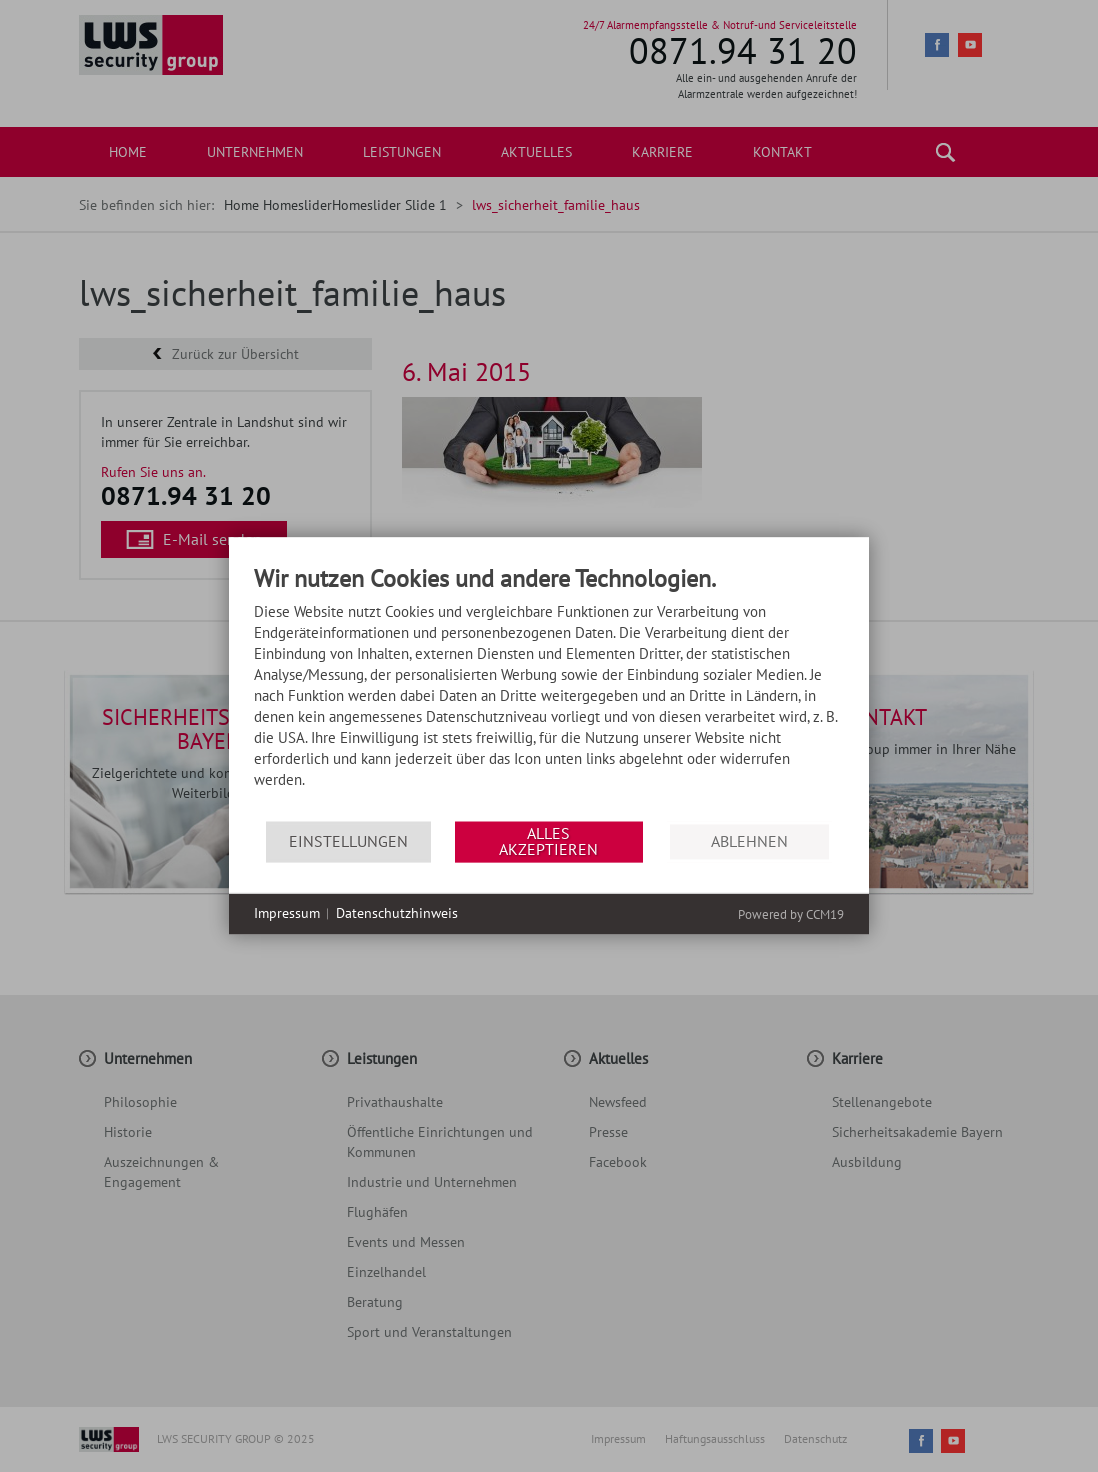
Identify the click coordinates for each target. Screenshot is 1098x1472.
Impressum (287, 913)
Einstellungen (348, 841)
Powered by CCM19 (791, 914)
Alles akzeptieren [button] (548, 841)
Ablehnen (749, 841)
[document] (549, 693)
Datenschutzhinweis (397, 913)
